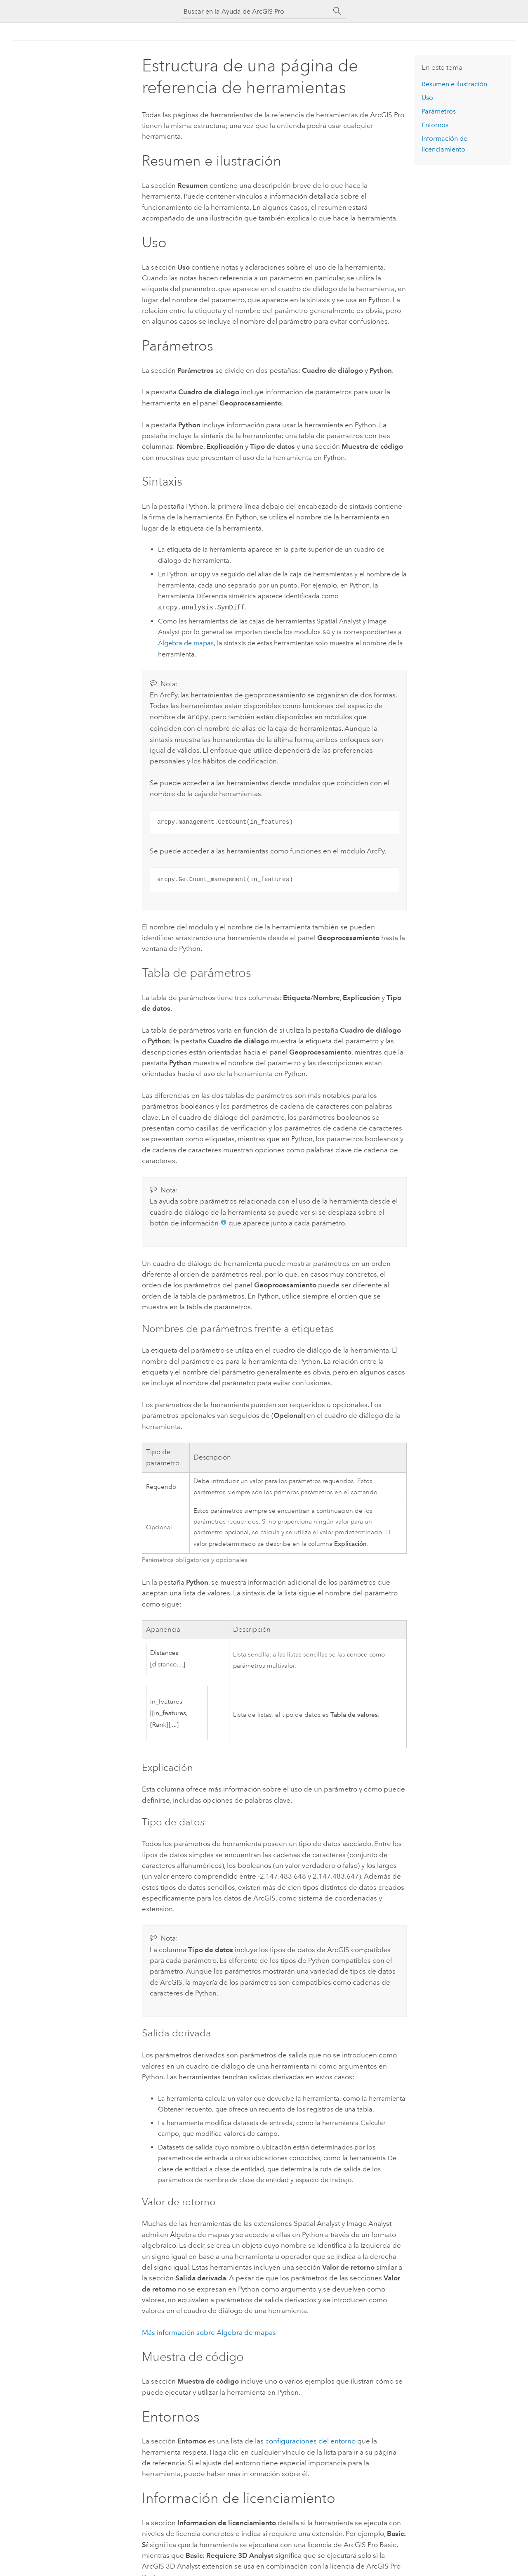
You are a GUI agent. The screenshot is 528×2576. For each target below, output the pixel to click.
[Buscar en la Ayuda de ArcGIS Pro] (256, 11)
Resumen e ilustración (454, 84)
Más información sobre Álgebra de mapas (209, 2331)
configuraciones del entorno (310, 2440)
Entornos (435, 125)
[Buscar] (337, 11)
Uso (427, 98)
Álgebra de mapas (186, 643)
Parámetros (439, 111)
